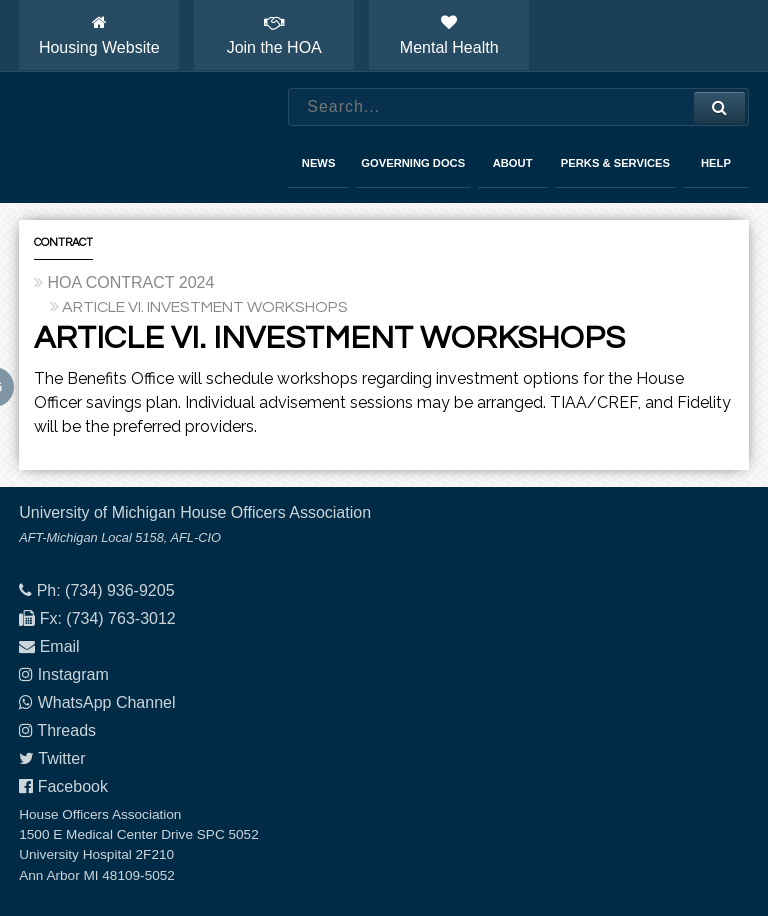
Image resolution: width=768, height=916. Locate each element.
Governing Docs (413, 163)
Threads (66, 730)
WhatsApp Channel (107, 702)
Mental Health (449, 35)
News (319, 163)
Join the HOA (274, 35)
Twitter (61, 758)
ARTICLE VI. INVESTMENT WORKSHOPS (205, 307)
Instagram (73, 674)
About (513, 163)
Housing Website (99, 35)
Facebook (73, 786)
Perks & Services (615, 163)
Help (716, 163)
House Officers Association (134, 138)
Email (60, 646)
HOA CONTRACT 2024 (130, 282)
